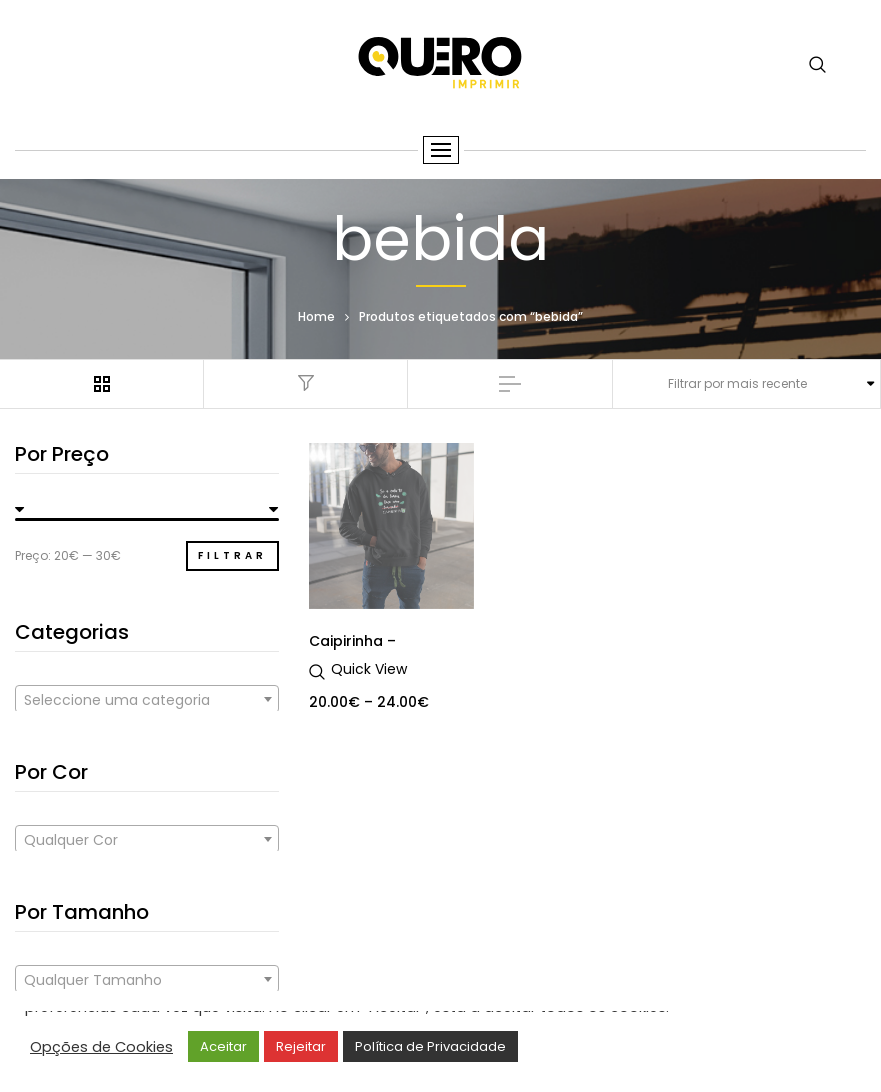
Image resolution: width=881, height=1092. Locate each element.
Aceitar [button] (223, 1046)
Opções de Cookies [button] (101, 1047)
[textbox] (147, 700)
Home (316, 316)
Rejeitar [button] (301, 1046)
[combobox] (147, 699)
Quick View (369, 669)
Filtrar (232, 555)
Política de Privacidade (430, 1046)
